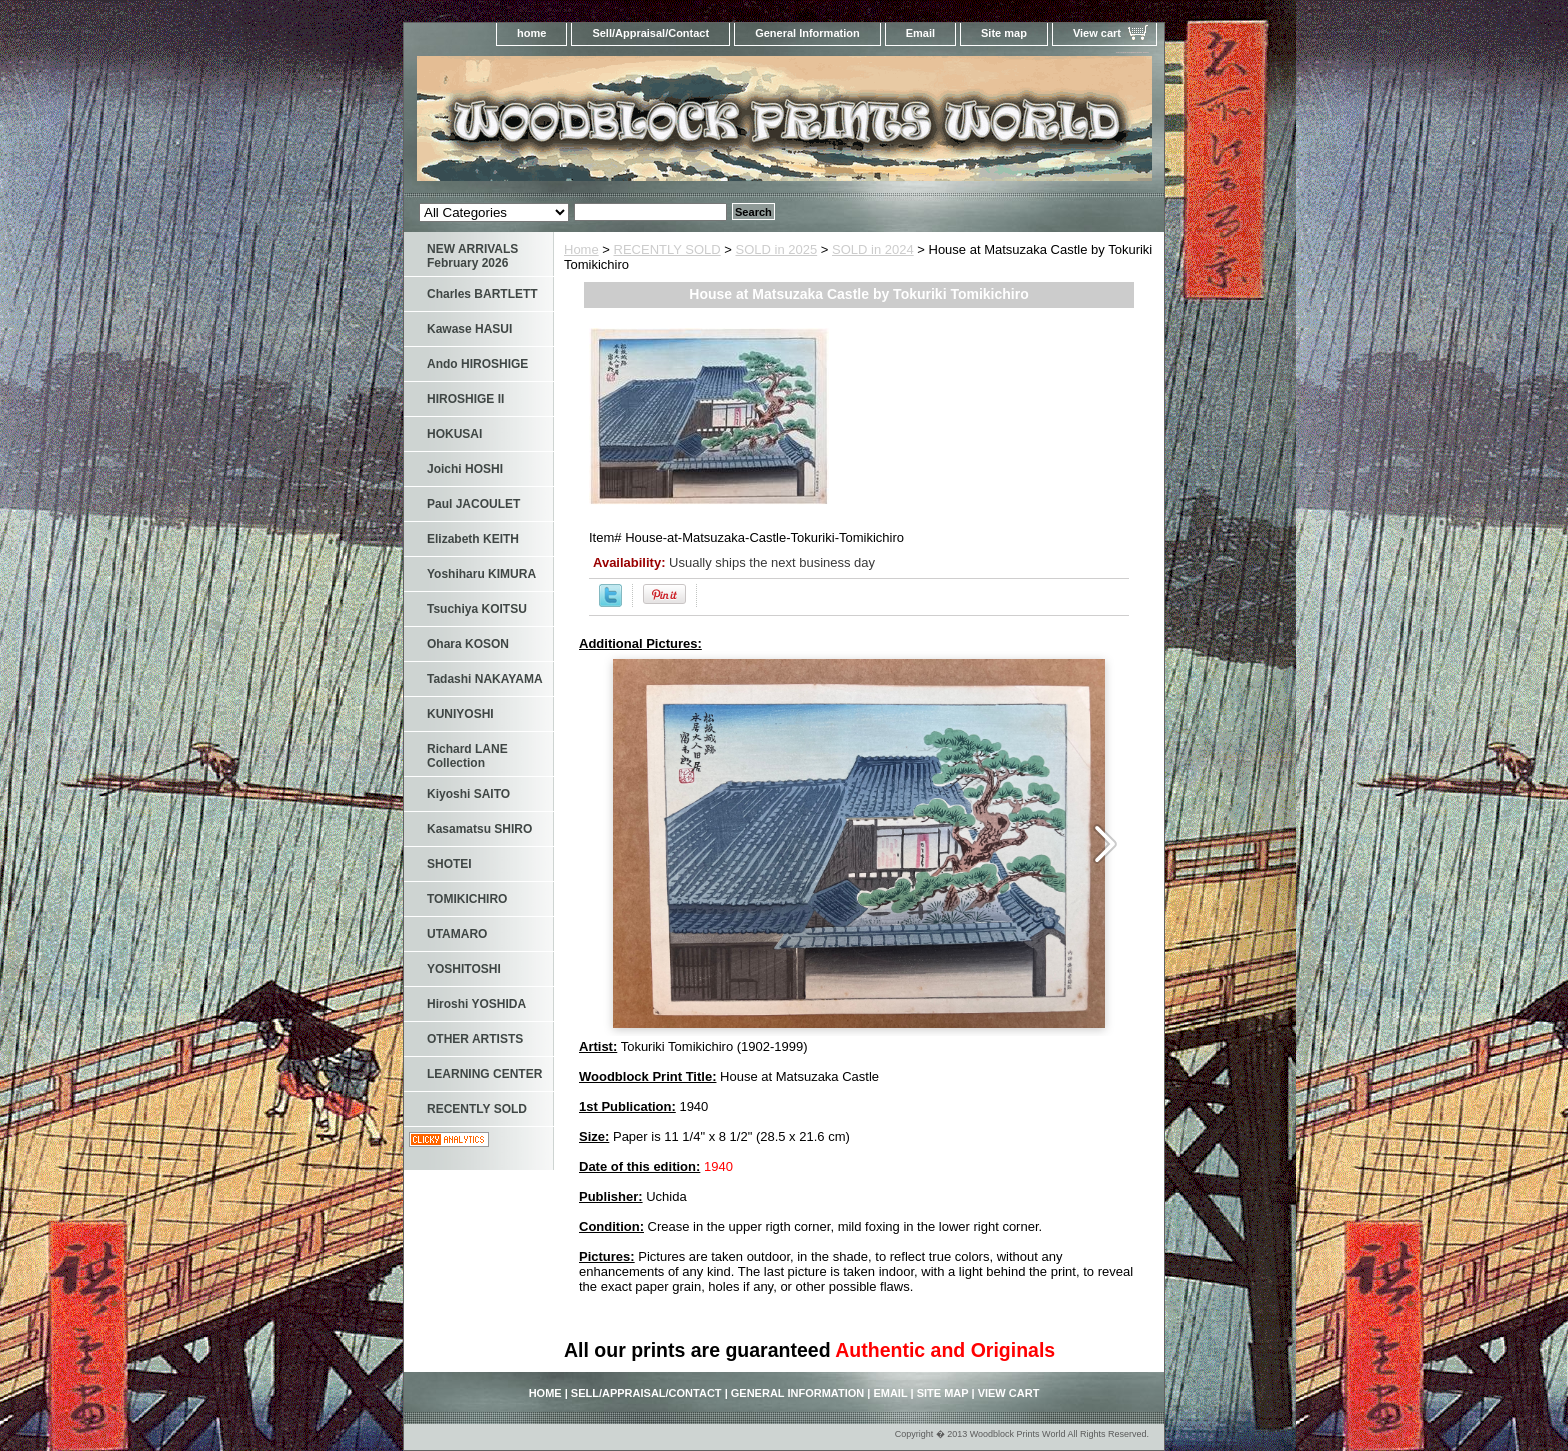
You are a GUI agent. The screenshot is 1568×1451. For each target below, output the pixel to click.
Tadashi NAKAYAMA (485, 679)
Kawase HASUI (469, 329)
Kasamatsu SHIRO (479, 829)
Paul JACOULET (473, 504)
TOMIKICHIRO (467, 899)
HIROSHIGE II (465, 399)
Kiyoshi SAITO (468, 794)
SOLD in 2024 (873, 249)
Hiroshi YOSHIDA (476, 1004)
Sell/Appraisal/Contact (650, 33)
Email (920, 33)
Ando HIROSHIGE (477, 364)
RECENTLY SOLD (667, 249)
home (531, 33)
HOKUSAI (454, 434)
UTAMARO (457, 934)
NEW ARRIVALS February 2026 (472, 256)
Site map (1004, 33)
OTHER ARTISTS (475, 1039)
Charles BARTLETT (482, 294)
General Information (807, 33)
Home (581, 249)
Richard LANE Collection (467, 756)
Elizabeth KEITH (473, 539)
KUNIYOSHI (460, 714)
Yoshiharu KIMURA (481, 574)
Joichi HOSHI (465, 469)
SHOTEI (449, 864)
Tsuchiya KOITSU (477, 609)
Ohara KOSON (468, 644)
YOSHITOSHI (464, 969)
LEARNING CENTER (484, 1074)
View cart (1097, 33)
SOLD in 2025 (777, 249)
